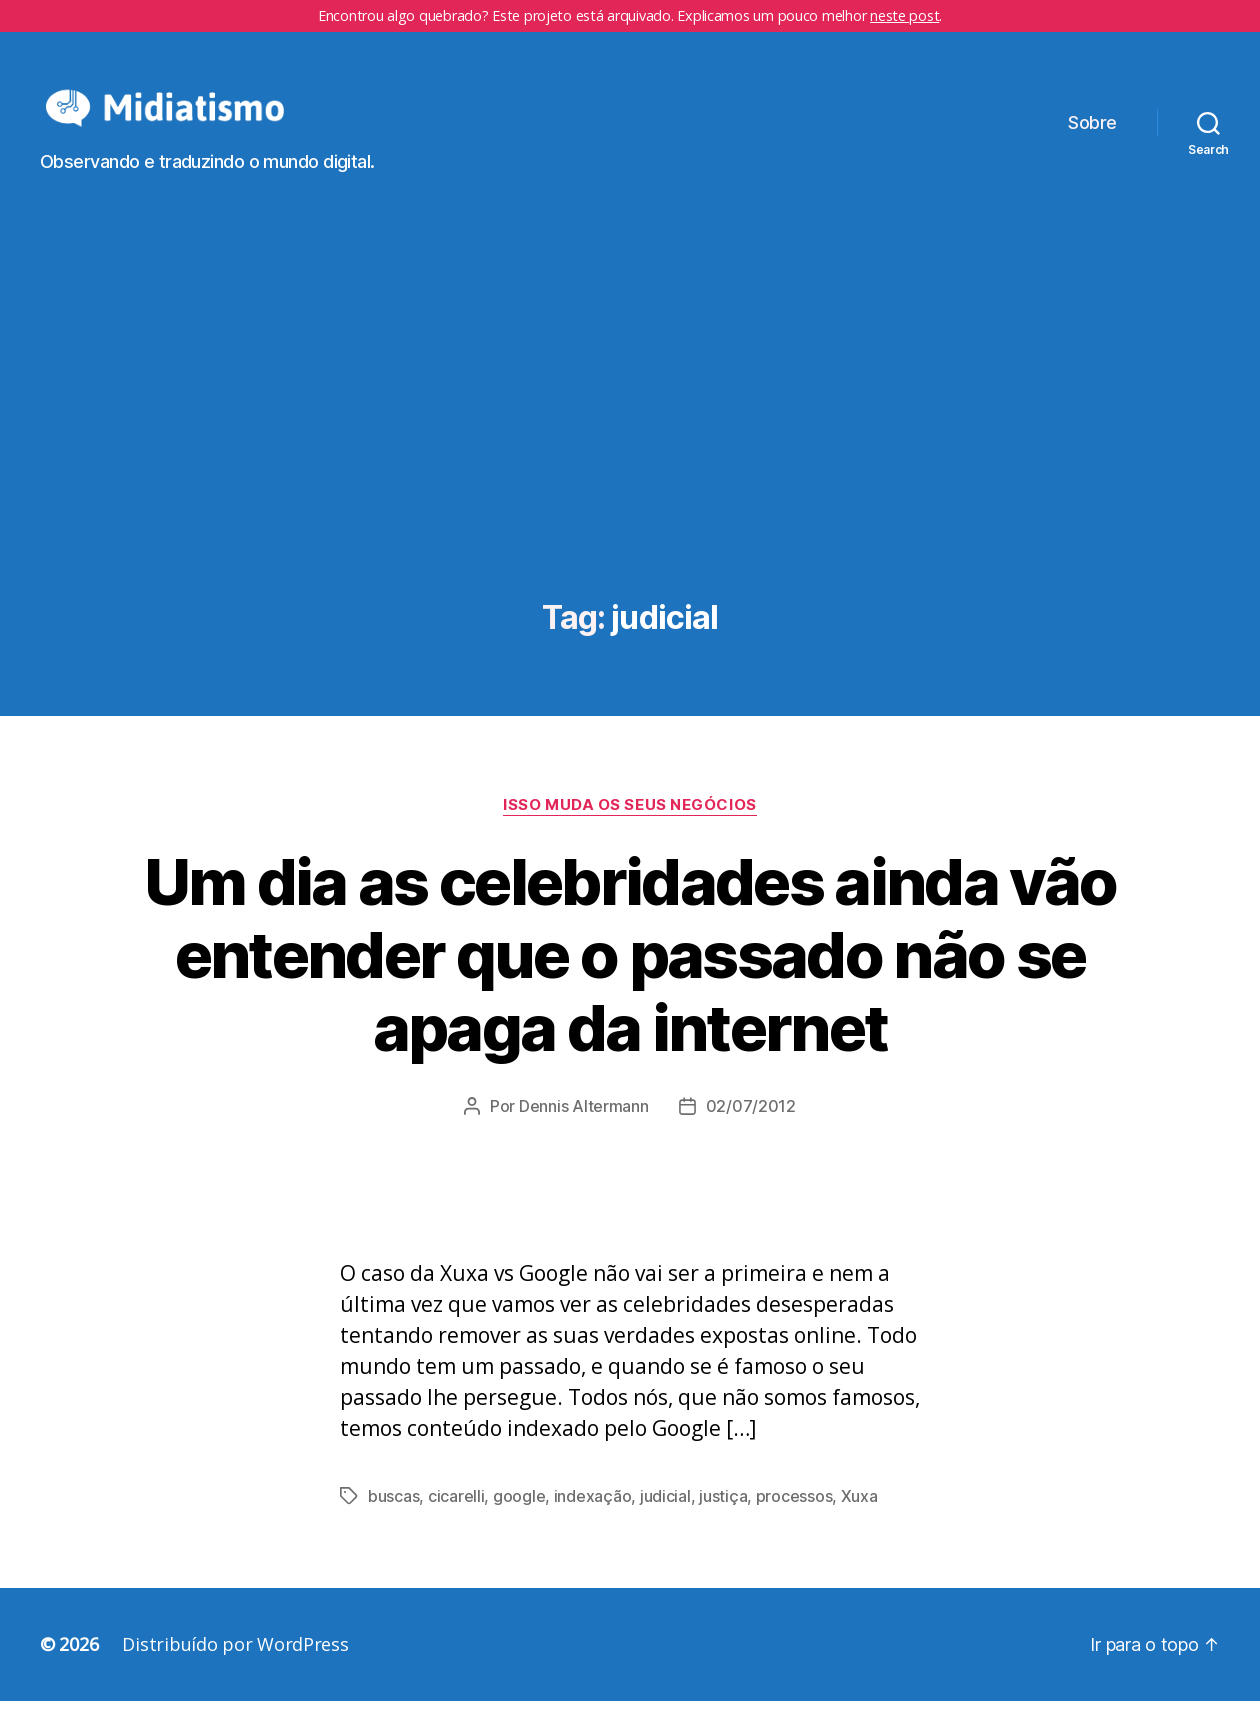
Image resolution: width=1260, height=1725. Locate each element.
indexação (593, 1520)
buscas (393, 1520)
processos (794, 1520)
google (519, 1520)
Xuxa (859, 1520)
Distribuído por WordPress (235, 1668)
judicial (665, 1520)
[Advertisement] (630, 453)
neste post (904, 15)
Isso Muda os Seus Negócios (629, 828)
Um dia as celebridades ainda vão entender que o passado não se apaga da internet (630, 977)
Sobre (1092, 134)
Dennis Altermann (584, 1130)
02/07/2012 (751, 1130)
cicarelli (456, 1520)
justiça (723, 1520)
